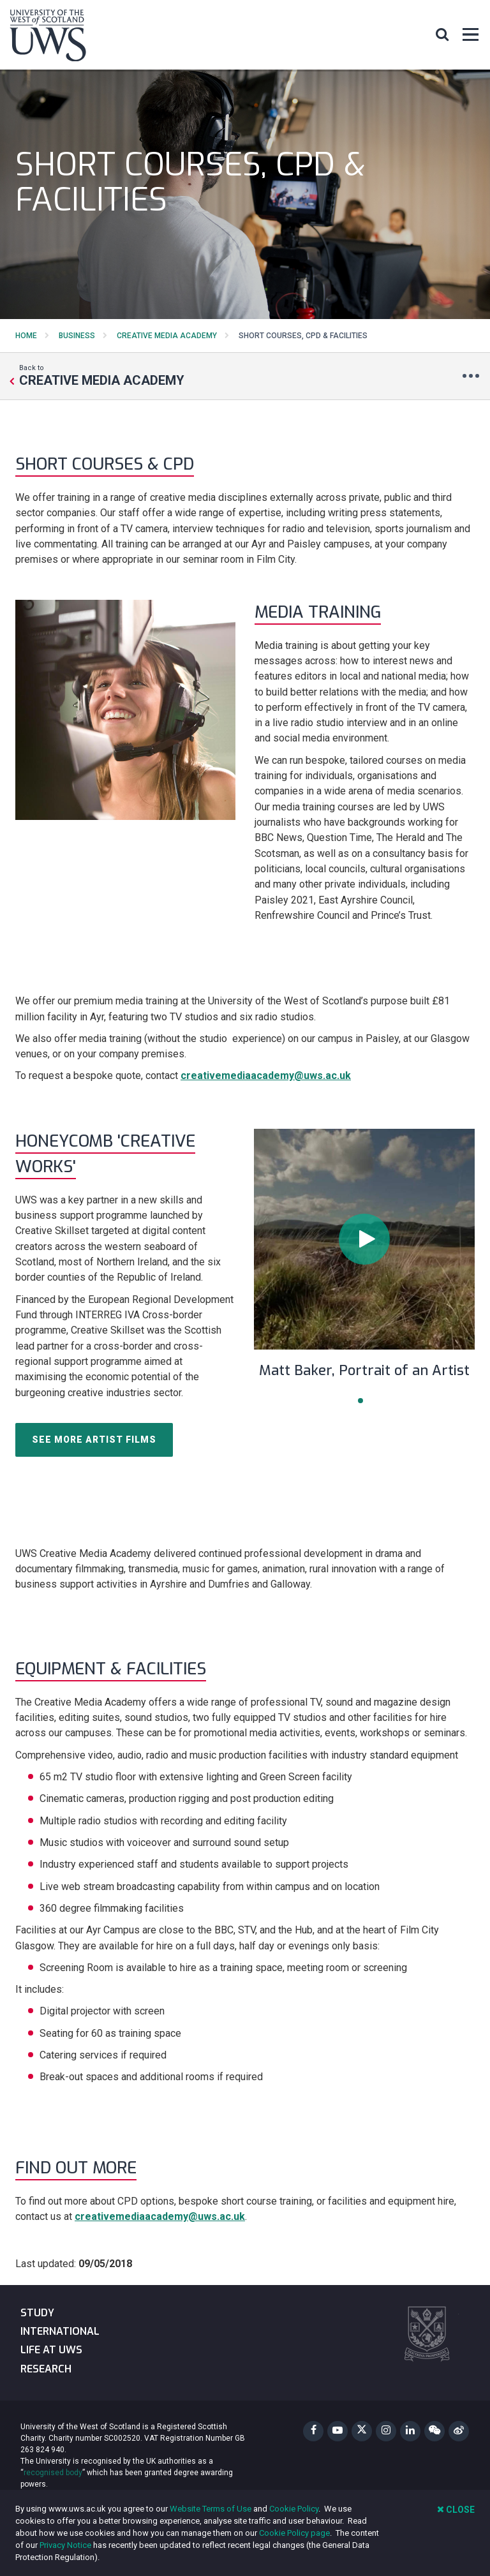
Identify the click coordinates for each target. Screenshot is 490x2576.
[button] (442, 34)
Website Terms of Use (210, 2508)
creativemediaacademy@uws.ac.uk (266, 1075)
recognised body (53, 2472)
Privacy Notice (65, 2545)
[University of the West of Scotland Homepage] (48, 38)
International (60, 2331)
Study (37, 2312)
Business (77, 335)
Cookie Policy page (294, 2533)
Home (26, 335)
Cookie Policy (293, 2508)
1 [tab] (360, 1400)
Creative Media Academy (167, 335)
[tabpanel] (364, 1262)
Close (456, 2509)
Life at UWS (51, 2349)
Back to (101, 375)
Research (45, 2369)
